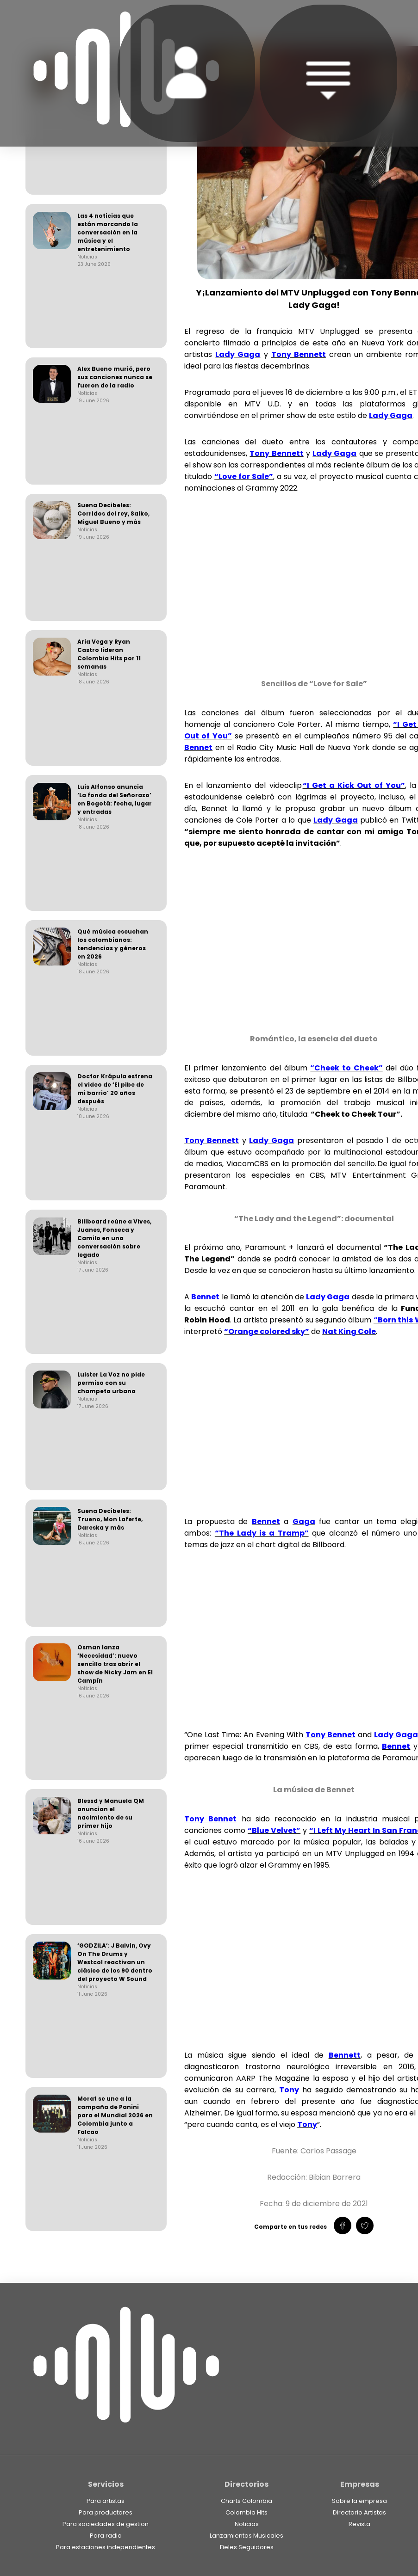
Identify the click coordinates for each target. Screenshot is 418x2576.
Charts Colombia (246, 2500)
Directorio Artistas (359, 2512)
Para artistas (106, 2500)
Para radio (106, 2535)
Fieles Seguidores (247, 2547)
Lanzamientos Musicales (246, 2535)
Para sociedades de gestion (105, 2524)
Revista (359, 2524)
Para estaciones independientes (105, 2547)
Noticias (247, 2524)
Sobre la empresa (359, 2500)
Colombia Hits (246, 2512)
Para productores (105, 2512)
